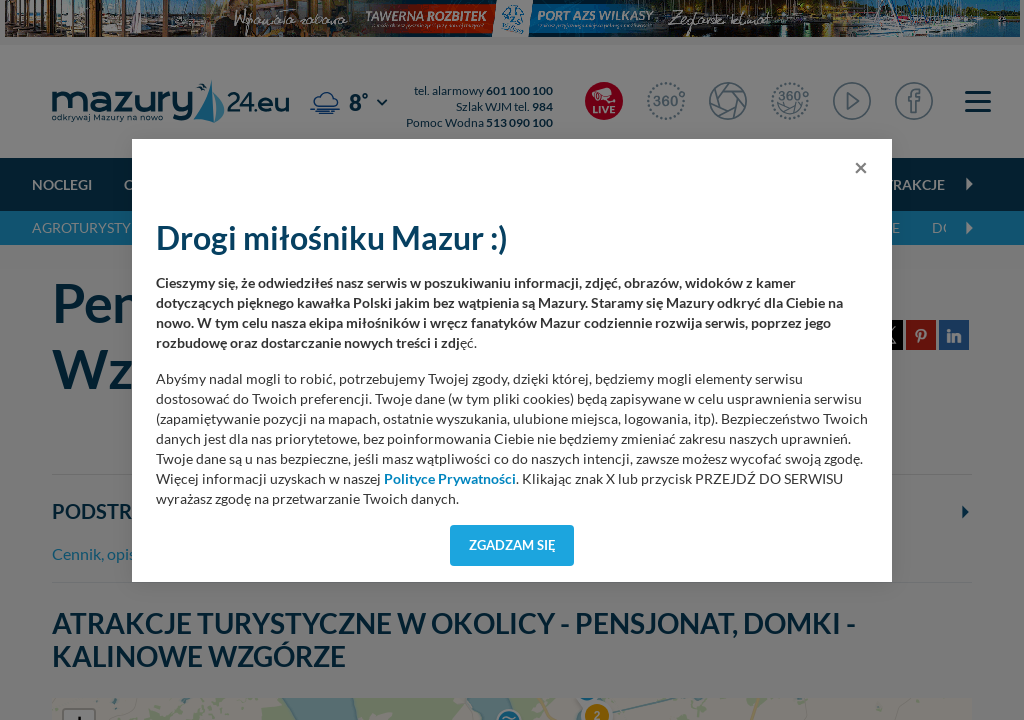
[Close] (861, 167)
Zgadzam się (512, 545)
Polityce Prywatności (450, 479)
